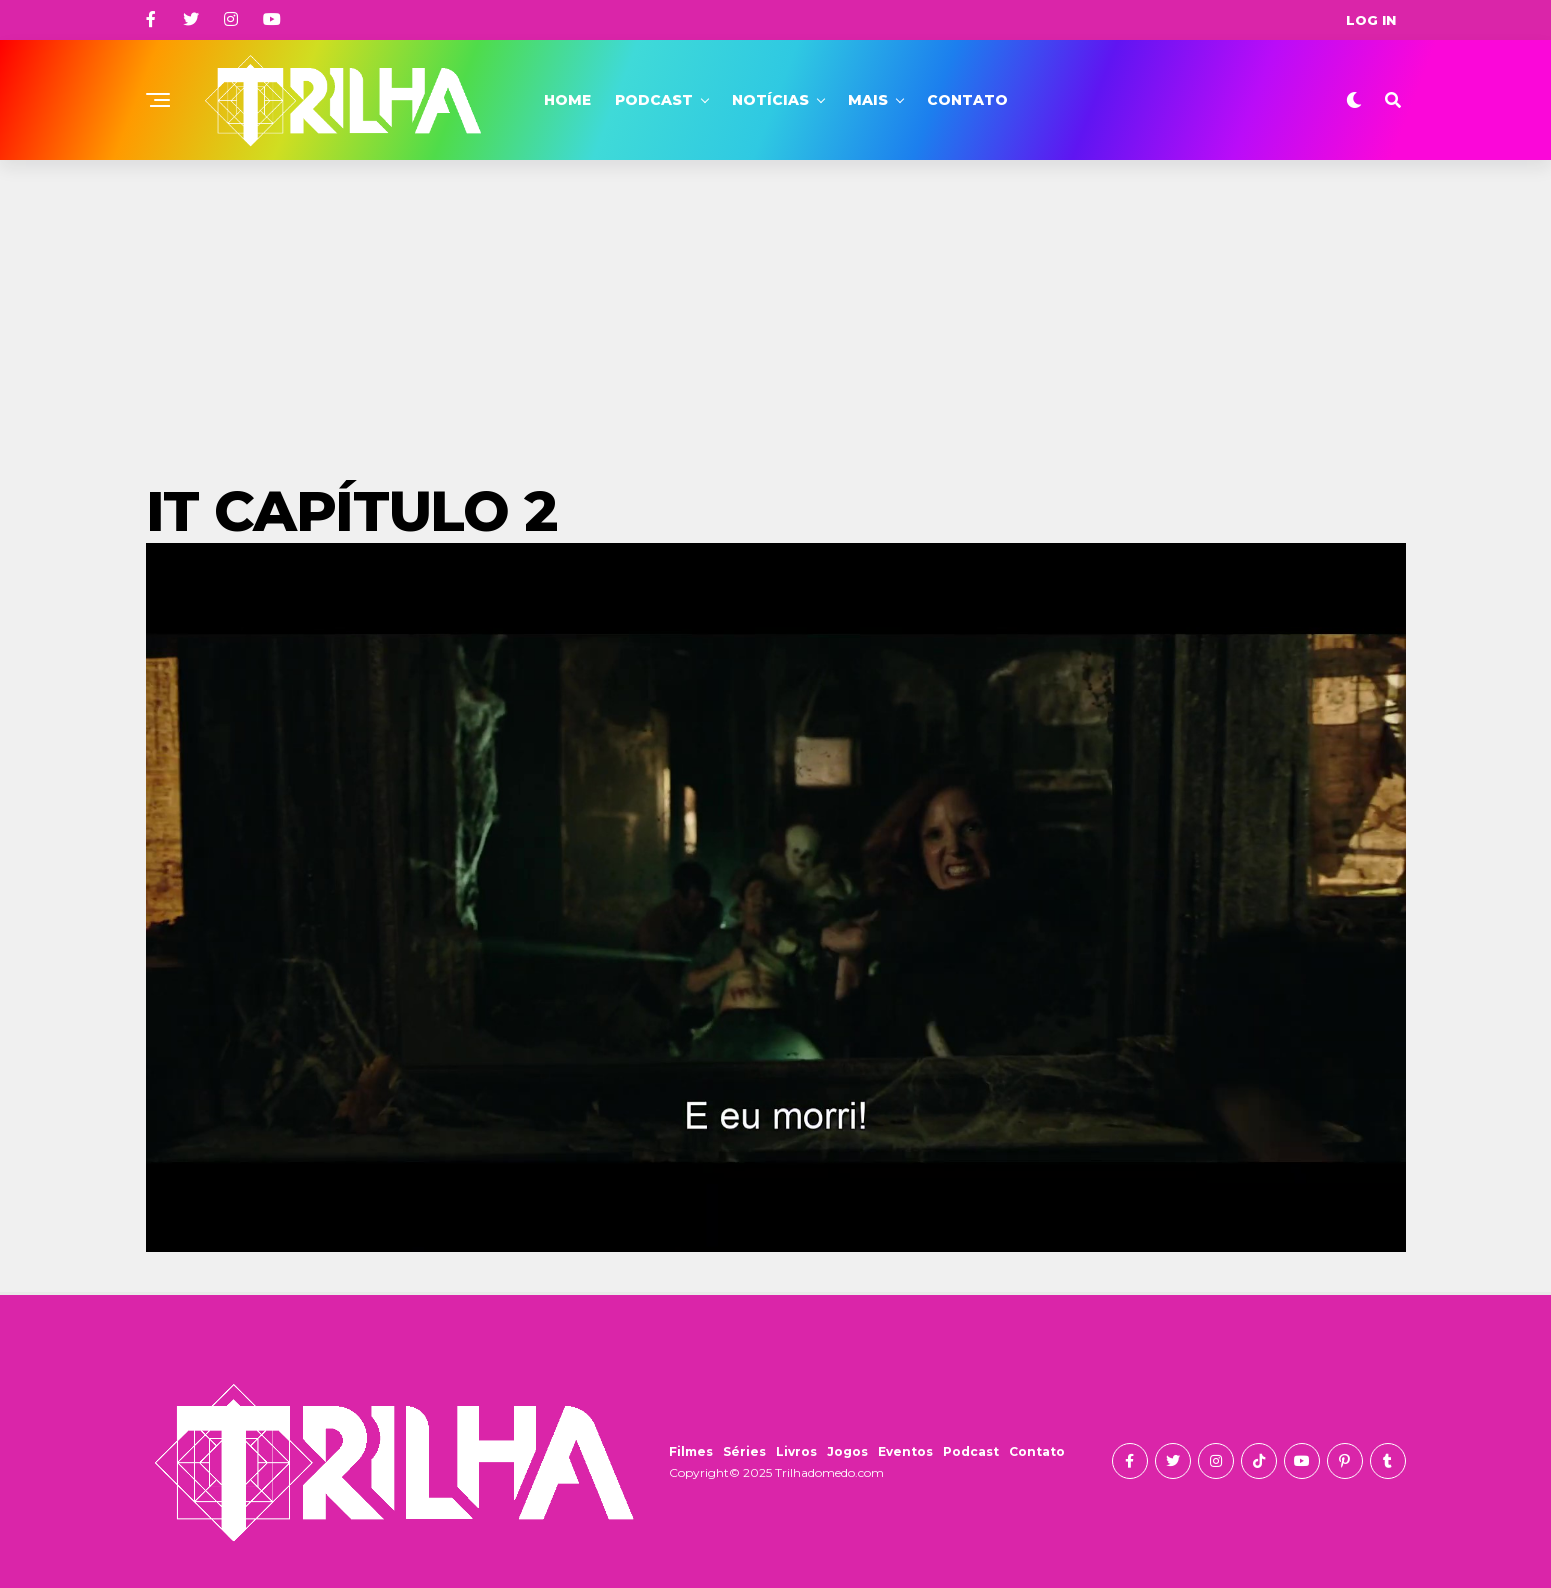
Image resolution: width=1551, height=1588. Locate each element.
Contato (967, 100)
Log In (1371, 20)
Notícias (770, 100)
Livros (796, 1451)
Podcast (654, 100)
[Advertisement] (776, 310)
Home (567, 100)
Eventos (905, 1451)
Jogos (847, 1451)
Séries (744, 1451)
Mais (868, 100)
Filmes (691, 1451)
